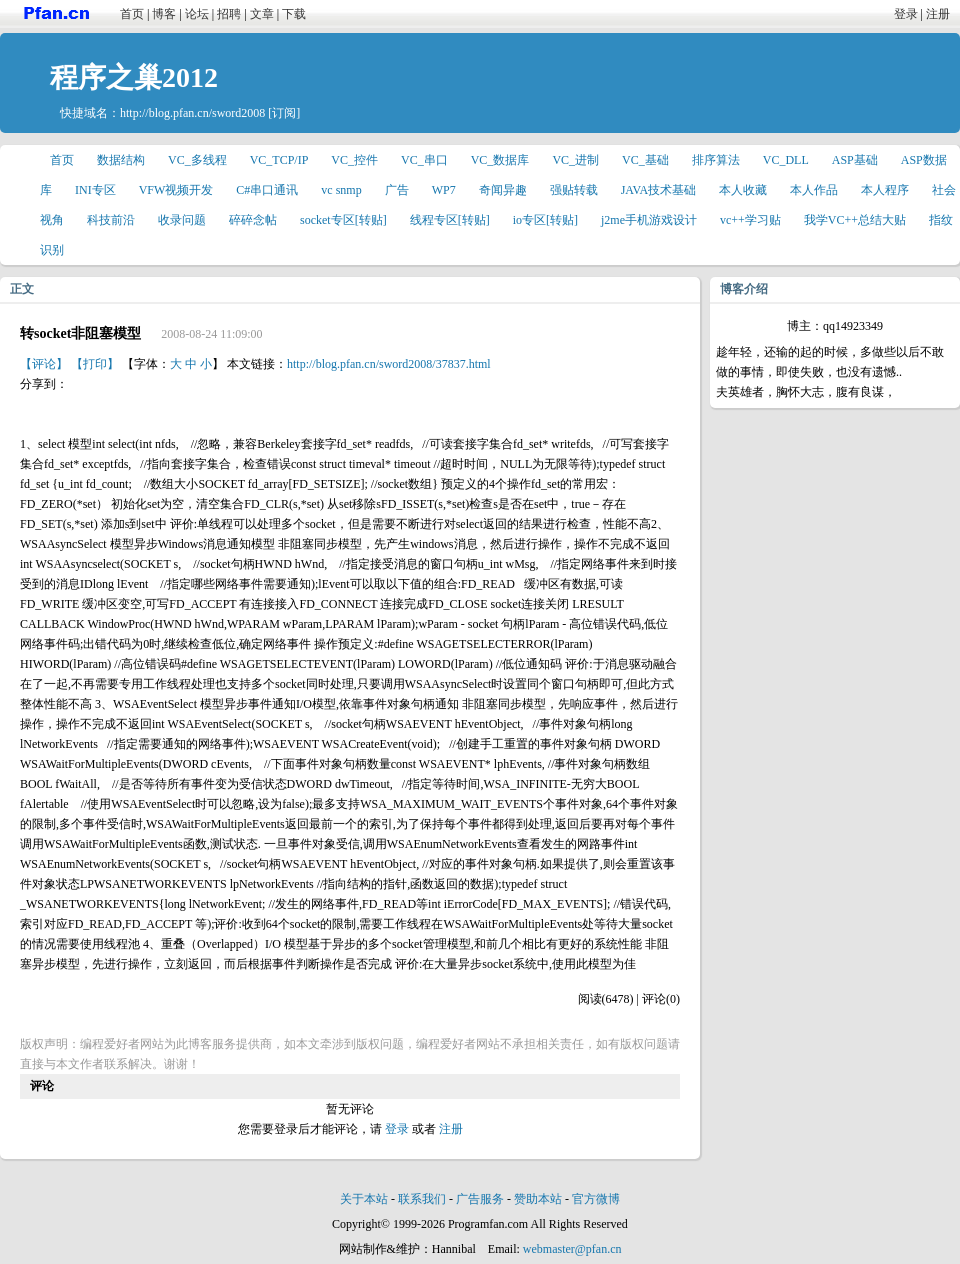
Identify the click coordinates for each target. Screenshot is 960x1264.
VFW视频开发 (176, 190)
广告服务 (480, 1199)
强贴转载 (574, 190)
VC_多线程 (197, 160)
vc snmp (341, 190)
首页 (132, 14)
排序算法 (716, 160)
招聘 (229, 14)
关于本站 (364, 1199)
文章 (262, 14)
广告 (397, 190)
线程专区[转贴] (450, 220)
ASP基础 (855, 160)
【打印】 (95, 364)
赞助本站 (538, 1199)
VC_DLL (786, 160)
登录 (906, 14)
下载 (294, 14)
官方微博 (596, 1199)
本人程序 (885, 190)
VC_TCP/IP (279, 160)
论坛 (197, 14)
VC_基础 (645, 160)
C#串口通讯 (267, 190)
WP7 (444, 190)
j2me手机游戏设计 (649, 220)
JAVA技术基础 (659, 190)
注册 (938, 14)
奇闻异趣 (503, 190)
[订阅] (284, 113)
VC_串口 (424, 160)
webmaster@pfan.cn (572, 1249)
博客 (164, 14)
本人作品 (814, 190)
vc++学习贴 (750, 220)
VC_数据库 (500, 160)
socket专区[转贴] (343, 220)
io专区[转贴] (545, 220)
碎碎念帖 (253, 220)
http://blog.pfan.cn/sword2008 (192, 113)
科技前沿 (111, 220)
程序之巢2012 (134, 77)
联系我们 (422, 1199)
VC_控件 (354, 160)
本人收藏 (743, 190)
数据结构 (121, 160)
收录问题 (182, 220)
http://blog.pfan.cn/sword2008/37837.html (389, 364)
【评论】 (44, 364)
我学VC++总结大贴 (855, 220)
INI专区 (95, 190)
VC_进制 (575, 160)
